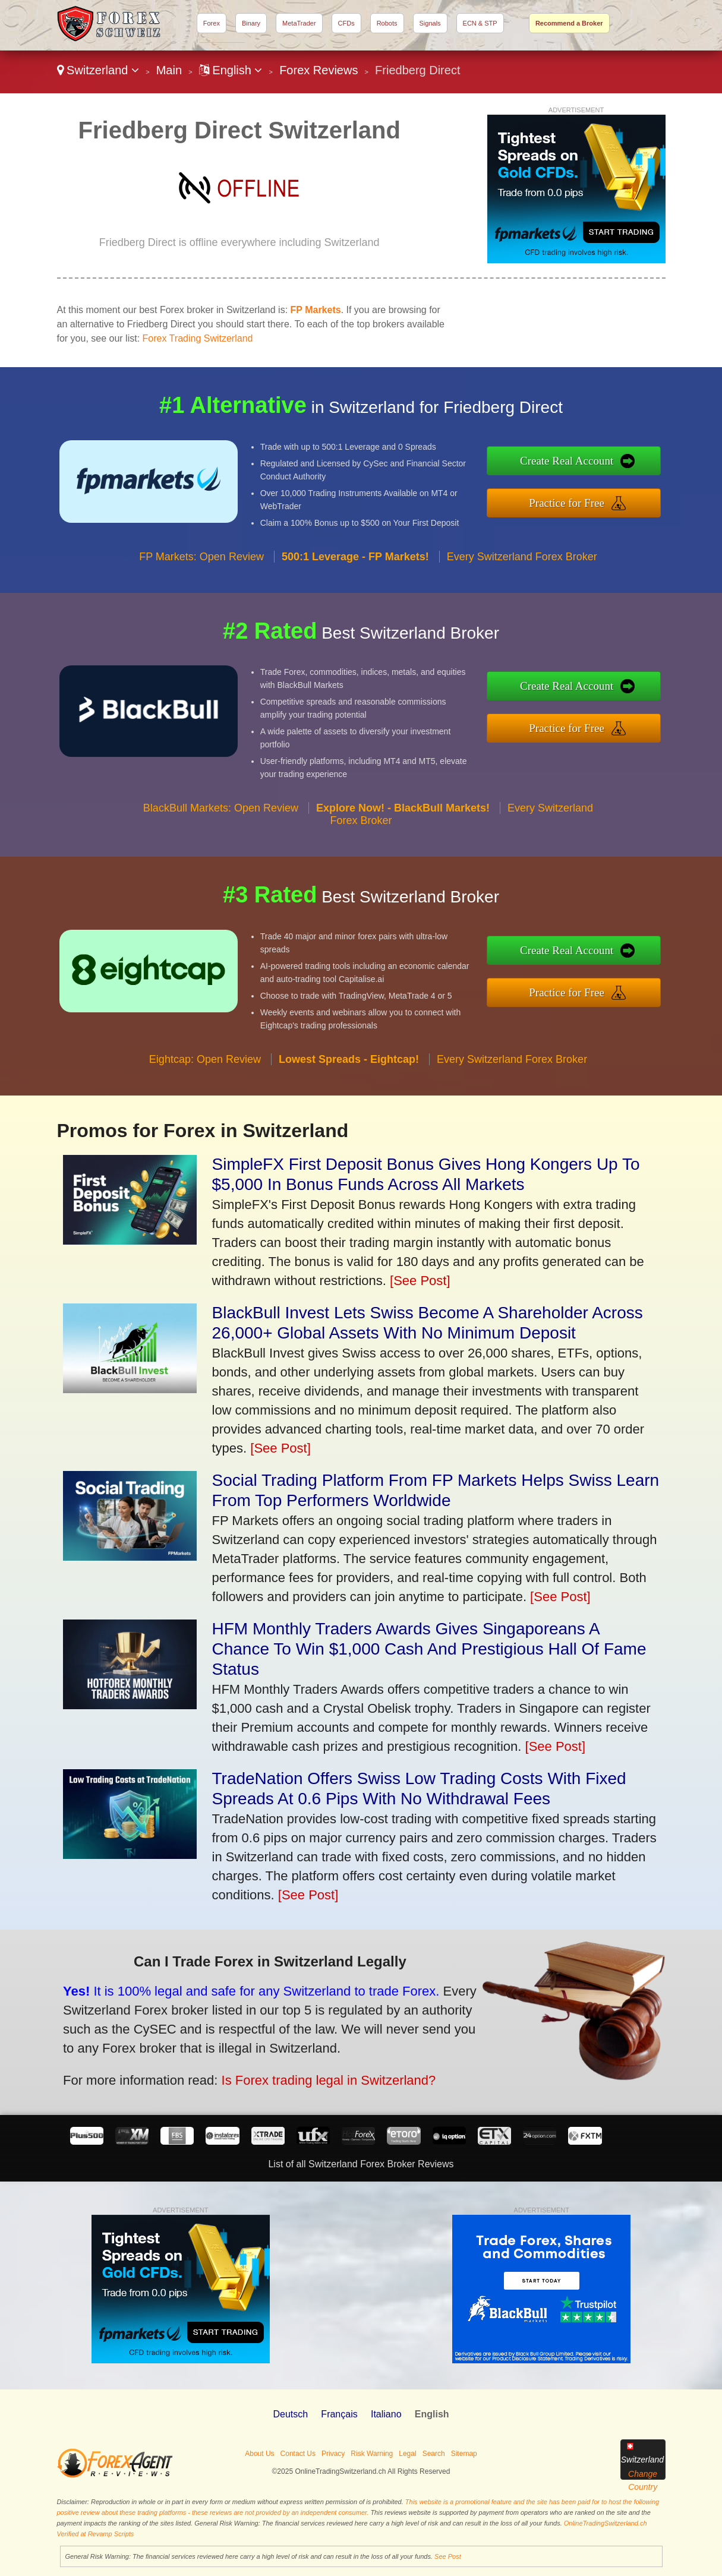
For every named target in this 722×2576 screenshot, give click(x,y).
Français (339, 2414)
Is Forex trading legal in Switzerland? (251, 2059)
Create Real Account (624, 468)
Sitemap (464, 2453)
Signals (430, 23)
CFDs (346, 23)
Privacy (333, 2453)
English (231, 70)
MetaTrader (299, 23)
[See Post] (420, 1280)
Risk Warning (372, 2453)
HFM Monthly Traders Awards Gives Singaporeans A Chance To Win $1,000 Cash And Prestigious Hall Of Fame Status (429, 1649)
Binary (251, 23)
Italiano (386, 2414)
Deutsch (290, 2414)
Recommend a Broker (569, 23)
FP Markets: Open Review (201, 612)
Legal (407, 2453)
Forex (211, 23)
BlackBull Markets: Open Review (220, 863)
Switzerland (98, 70)
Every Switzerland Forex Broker (522, 612)
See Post (447, 2556)
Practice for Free (625, 494)
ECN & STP (480, 23)
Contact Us (298, 2453)
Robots (387, 23)
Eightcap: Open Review (205, 1114)
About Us (259, 2453)
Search (434, 2453)
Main (169, 70)
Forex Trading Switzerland (198, 338)
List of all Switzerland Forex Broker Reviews (360, 2164)
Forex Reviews (318, 70)
